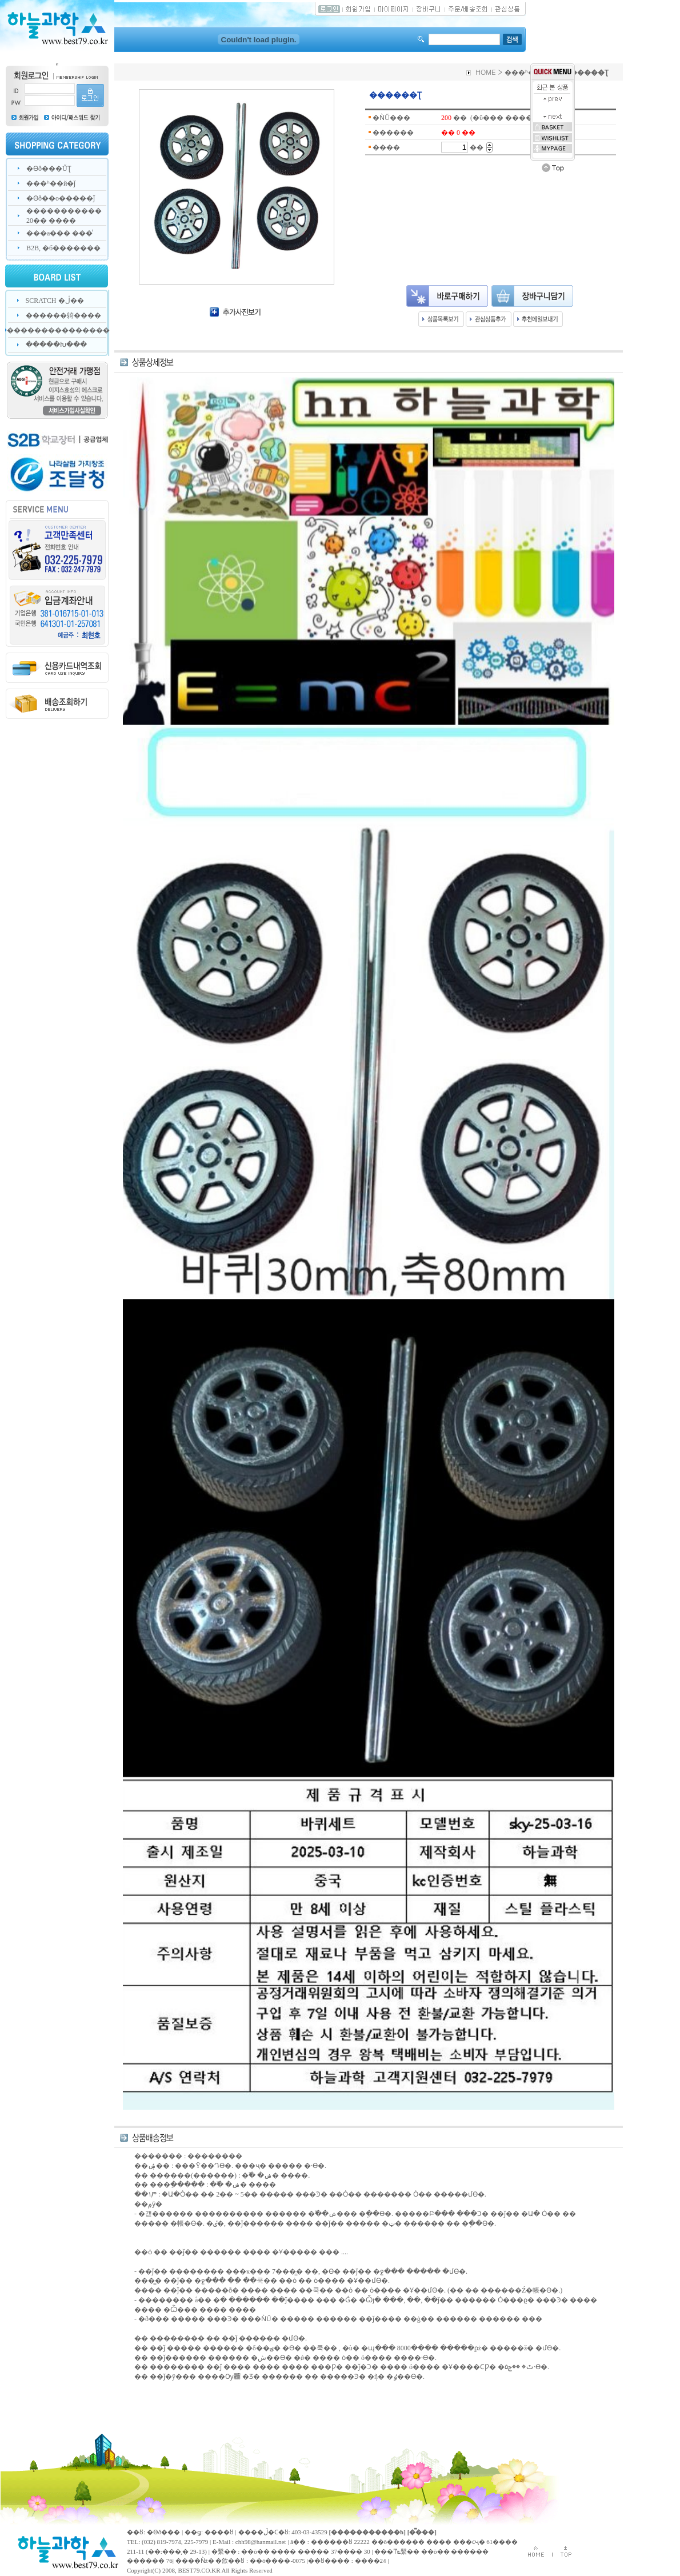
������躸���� (63, 315)
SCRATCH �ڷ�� (55, 301)
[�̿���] (422, 2532)
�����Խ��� (56, 345)
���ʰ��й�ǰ (50, 183)
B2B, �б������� (63, 248)
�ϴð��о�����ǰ (60, 198)
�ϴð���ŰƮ (48, 169)
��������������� (58, 330)
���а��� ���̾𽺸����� (59, 233)
